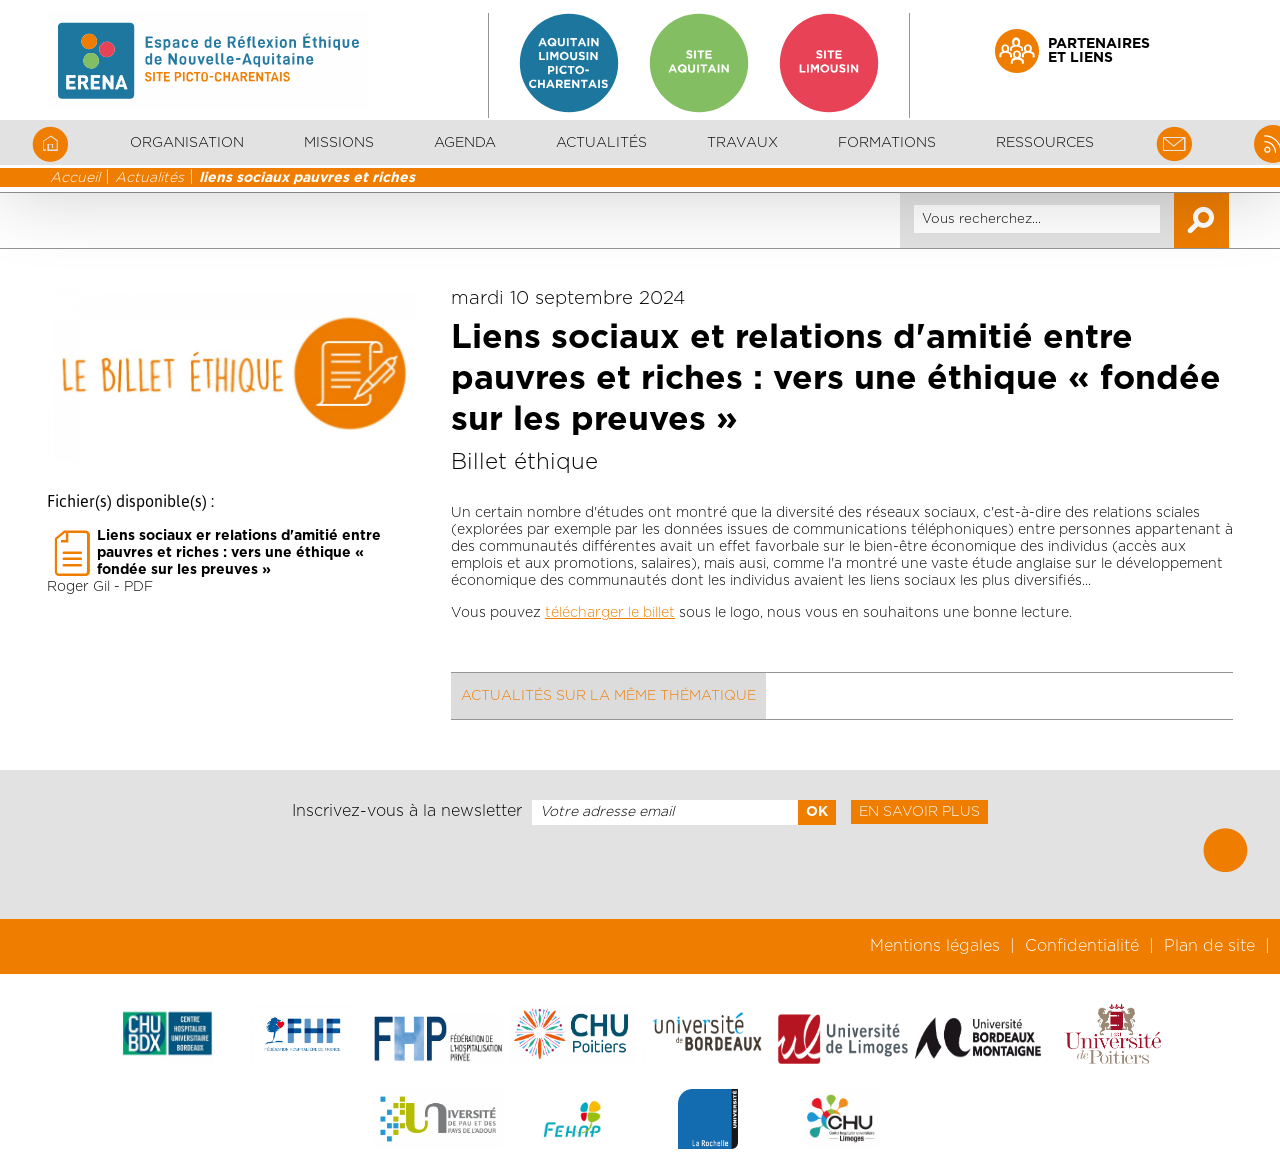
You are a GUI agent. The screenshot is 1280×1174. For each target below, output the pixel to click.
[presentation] (640, 872)
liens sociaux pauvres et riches (307, 178)
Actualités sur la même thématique (608, 696)
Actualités (601, 143)
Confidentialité (1082, 946)
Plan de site (1209, 946)
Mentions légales (935, 946)
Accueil (75, 178)
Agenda (465, 143)
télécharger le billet (610, 613)
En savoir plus (919, 812)
